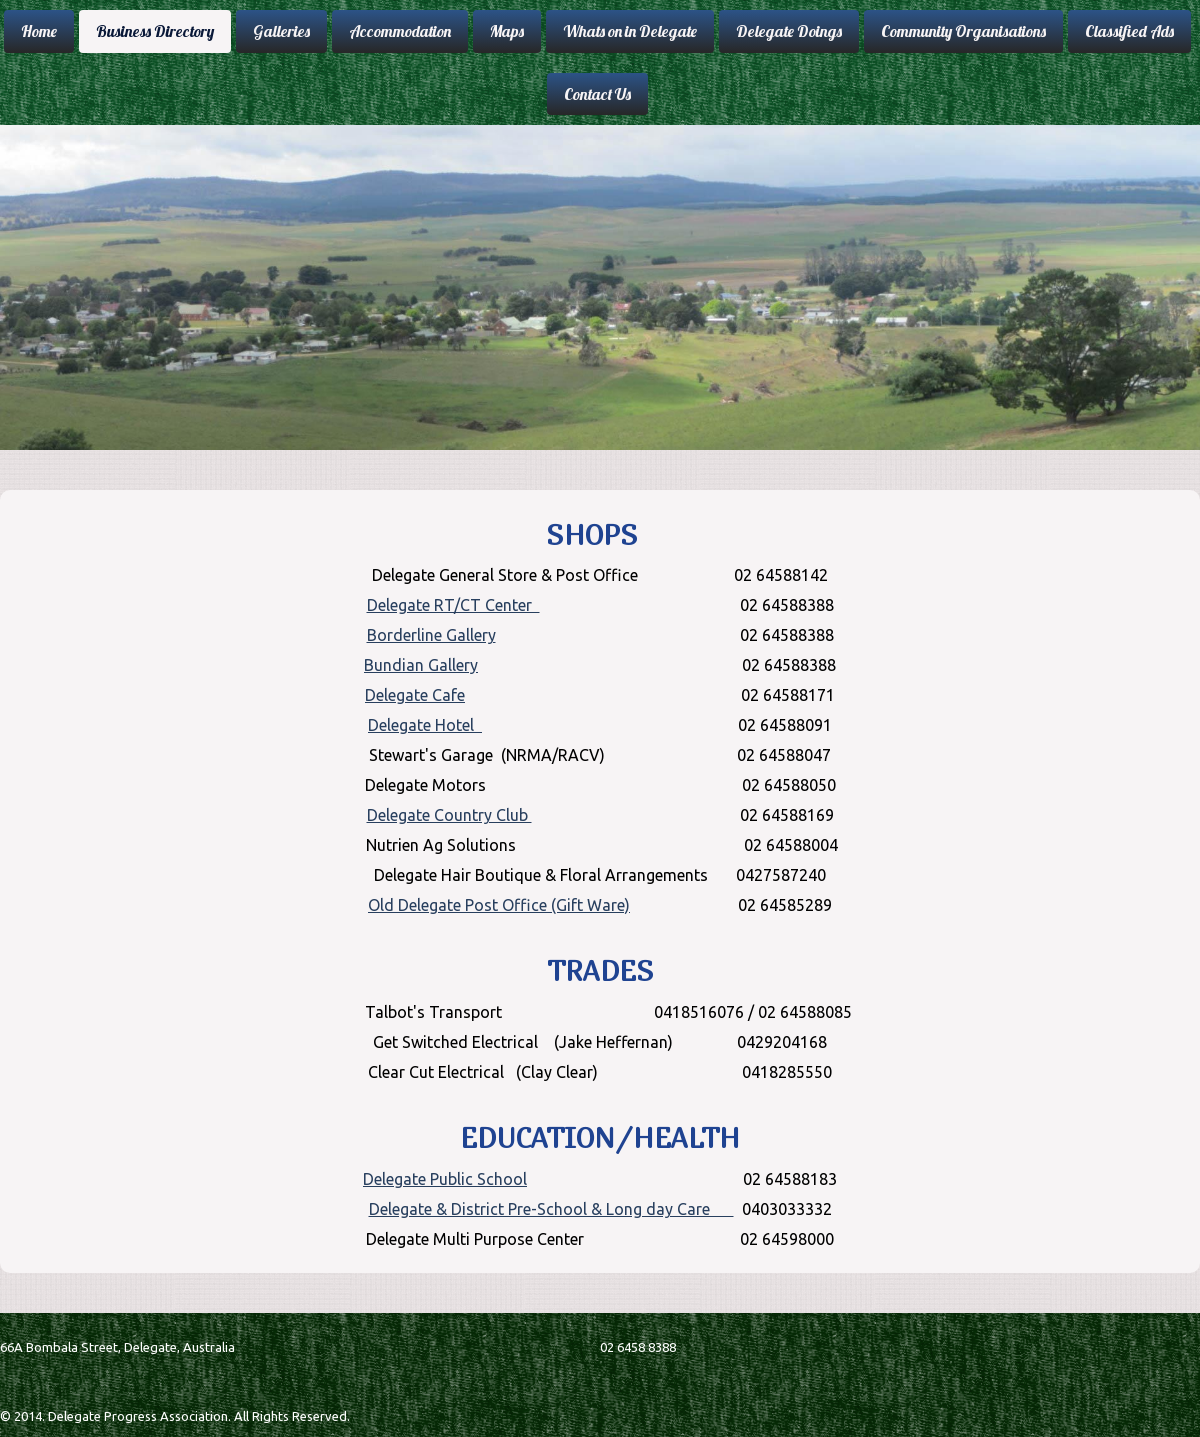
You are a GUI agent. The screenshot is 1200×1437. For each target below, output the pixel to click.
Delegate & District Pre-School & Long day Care (551, 1209)
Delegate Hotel (425, 725)
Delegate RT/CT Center (453, 605)
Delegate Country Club (449, 815)
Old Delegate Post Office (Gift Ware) (499, 905)
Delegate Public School (445, 1179)
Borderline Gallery (431, 635)
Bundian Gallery (421, 665)
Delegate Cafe (415, 695)
